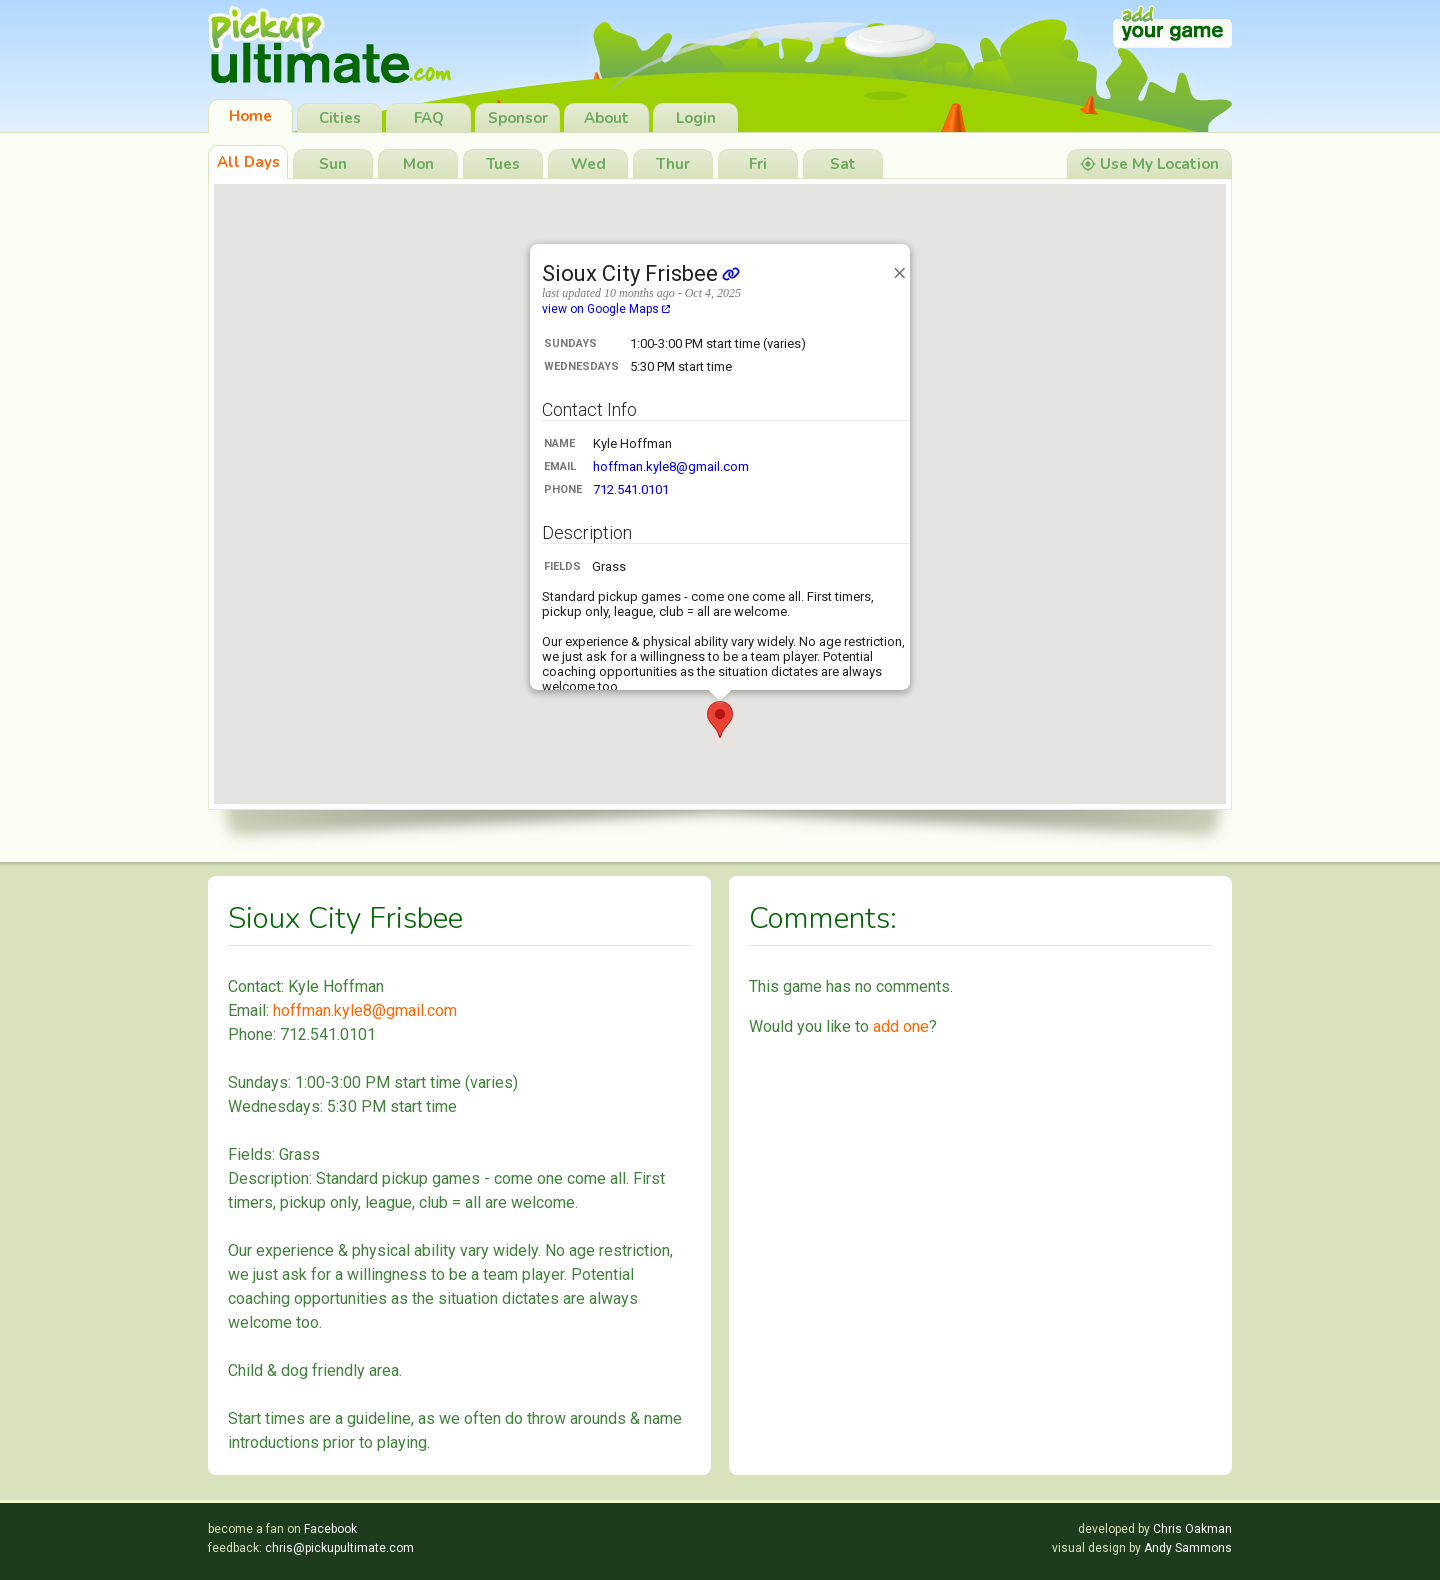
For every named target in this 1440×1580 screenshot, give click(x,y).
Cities (340, 118)
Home (250, 116)
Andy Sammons (1188, 1548)
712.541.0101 (631, 489)
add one (901, 1026)
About (606, 118)
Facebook (330, 1529)
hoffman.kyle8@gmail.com (671, 466)
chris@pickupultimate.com (339, 1548)
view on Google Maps (606, 309)
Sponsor (518, 118)
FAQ (429, 118)
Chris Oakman (1192, 1529)
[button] (720, 719)
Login (696, 118)
